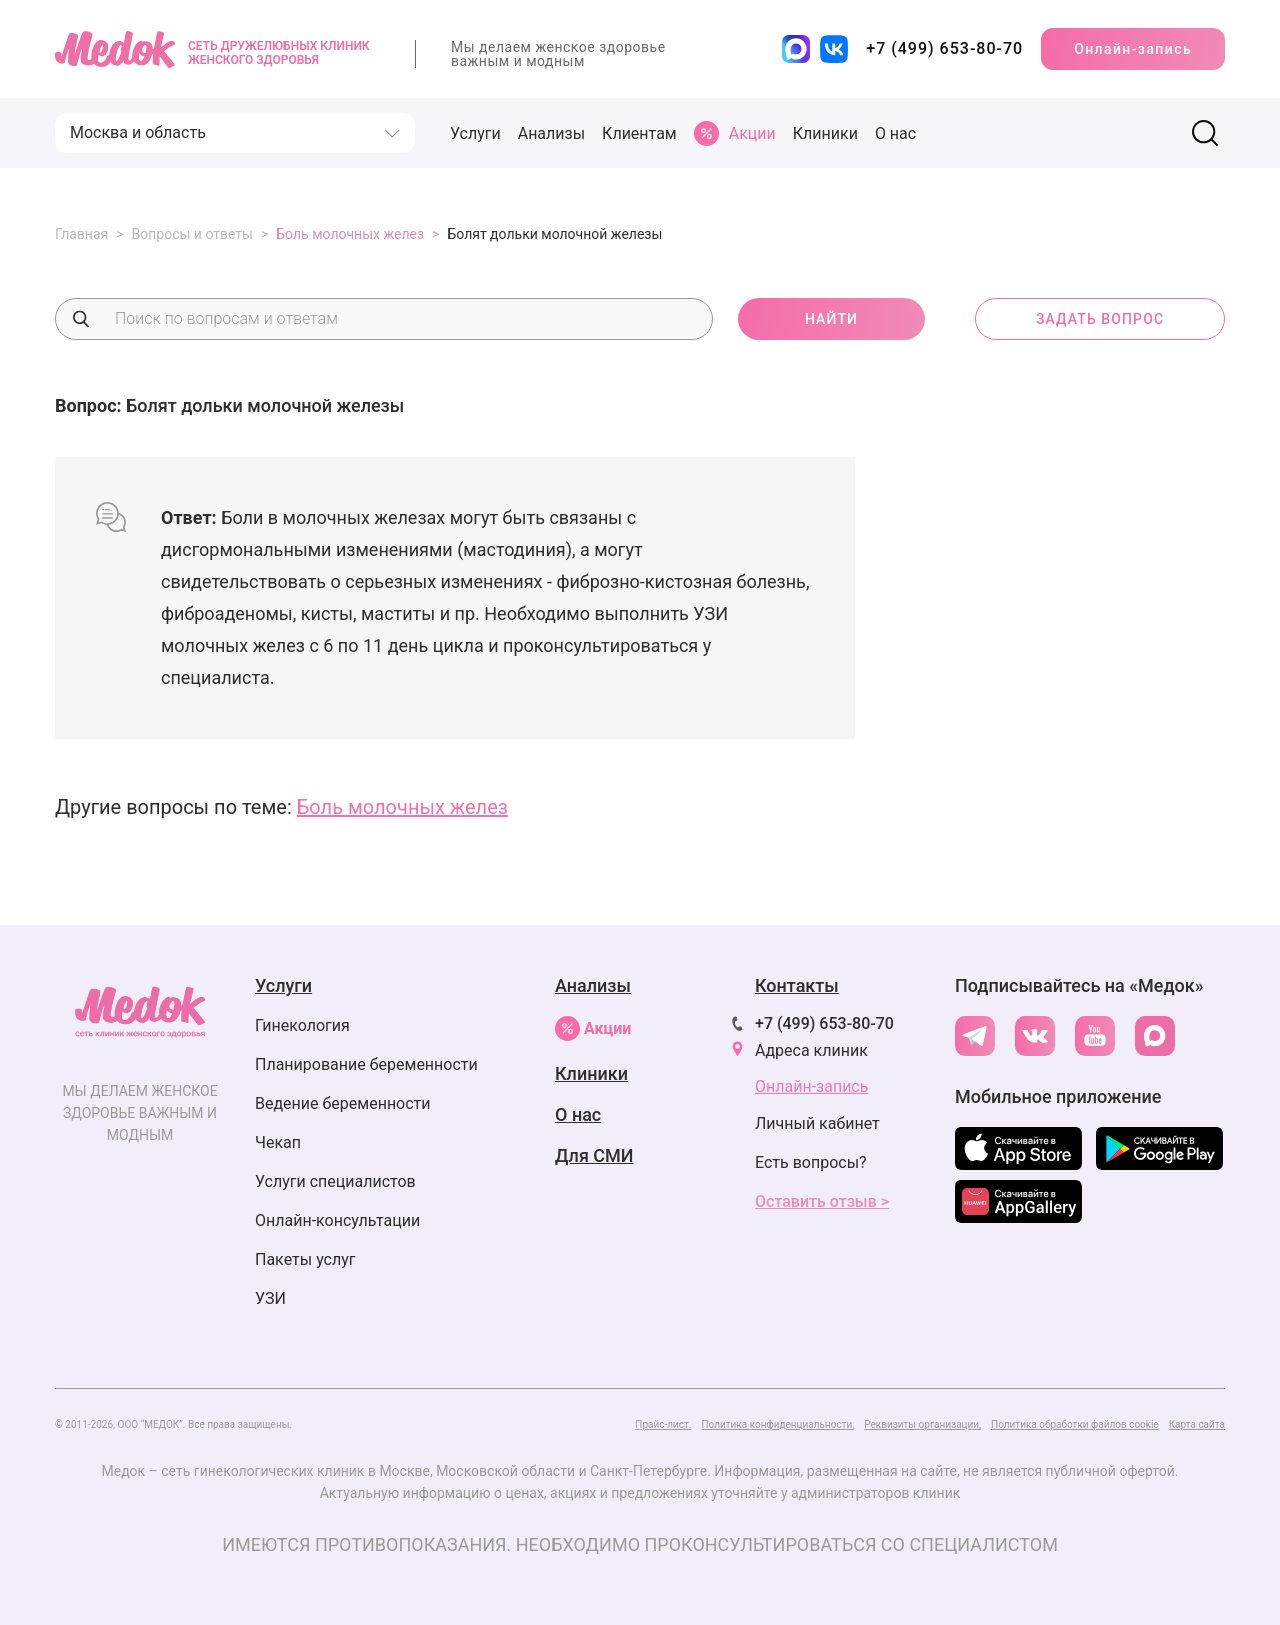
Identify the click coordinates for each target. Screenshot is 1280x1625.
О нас (895, 133)
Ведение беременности (343, 1103)
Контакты (797, 985)
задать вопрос (1100, 319)
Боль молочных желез (402, 807)
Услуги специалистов (335, 1181)
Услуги (475, 133)
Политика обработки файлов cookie (1075, 1424)
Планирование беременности (366, 1064)
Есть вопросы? (811, 1162)
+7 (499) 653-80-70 (824, 1023)
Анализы (551, 133)
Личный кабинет (817, 1123)
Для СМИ (594, 1155)
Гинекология (302, 1025)
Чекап (278, 1142)
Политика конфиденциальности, (777, 1424)
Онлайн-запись (1133, 49)
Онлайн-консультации (337, 1220)
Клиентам (639, 133)
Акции (593, 1028)
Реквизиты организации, (922, 1424)
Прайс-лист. (663, 1424)
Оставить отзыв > (822, 1201)
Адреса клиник (811, 1050)
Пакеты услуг (305, 1259)
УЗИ (270, 1298)
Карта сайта (1197, 1424)
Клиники (825, 133)
